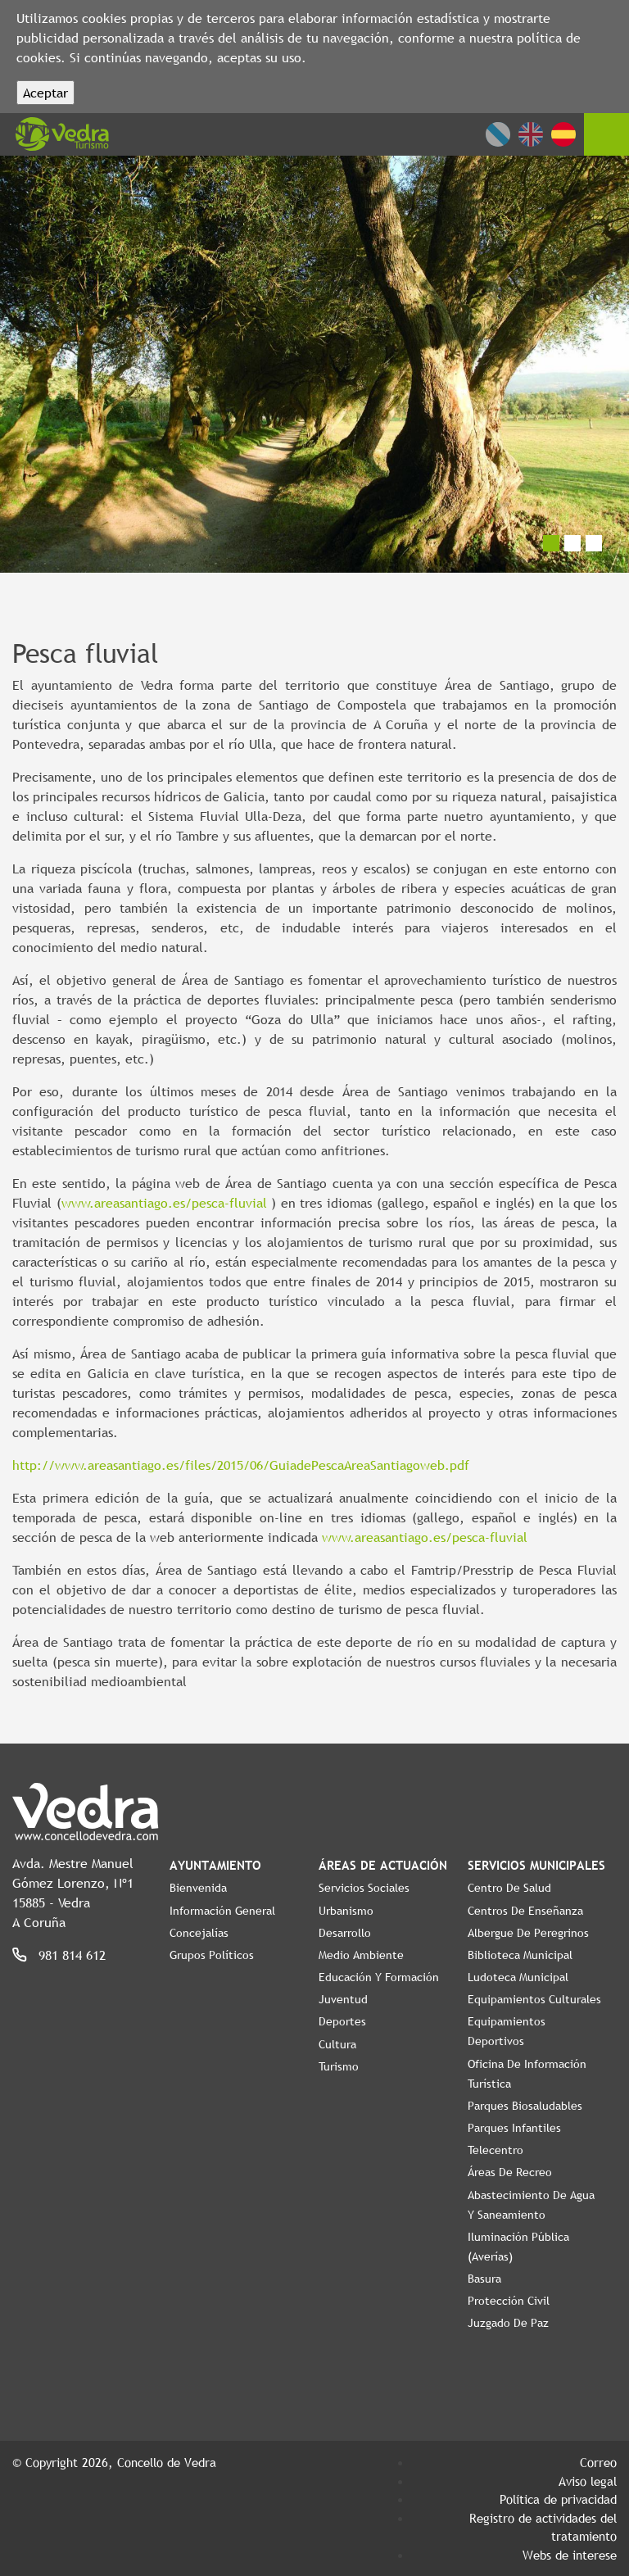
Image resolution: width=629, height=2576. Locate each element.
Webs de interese (570, 2555)
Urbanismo (346, 1910)
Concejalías (199, 1932)
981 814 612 (72, 1955)
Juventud (343, 1999)
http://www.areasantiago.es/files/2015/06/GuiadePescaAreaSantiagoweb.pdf (240, 1465)
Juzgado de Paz (508, 2322)
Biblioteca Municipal (520, 1955)
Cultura (337, 2044)
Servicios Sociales (364, 1887)
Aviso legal (588, 2481)
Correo (598, 2462)
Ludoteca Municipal (518, 1977)
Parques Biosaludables (525, 2105)
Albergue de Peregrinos (528, 1932)
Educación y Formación (379, 1977)
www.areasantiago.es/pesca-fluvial (164, 1203)
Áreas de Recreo (510, 2172)
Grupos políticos (212, 1955)
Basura (484, 2278)
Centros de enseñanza (525, 1910)
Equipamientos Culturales (534, 1999)
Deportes (342, 2021)
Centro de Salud (509, 1887)
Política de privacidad (558, 2499)
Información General (222, 1910)
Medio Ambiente (361, 1955)
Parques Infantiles (514, 2127)
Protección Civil (509, 2300)
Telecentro (495, 2150)
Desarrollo (345, 1932)
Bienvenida (198, 1887)
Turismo (339, 2066)
